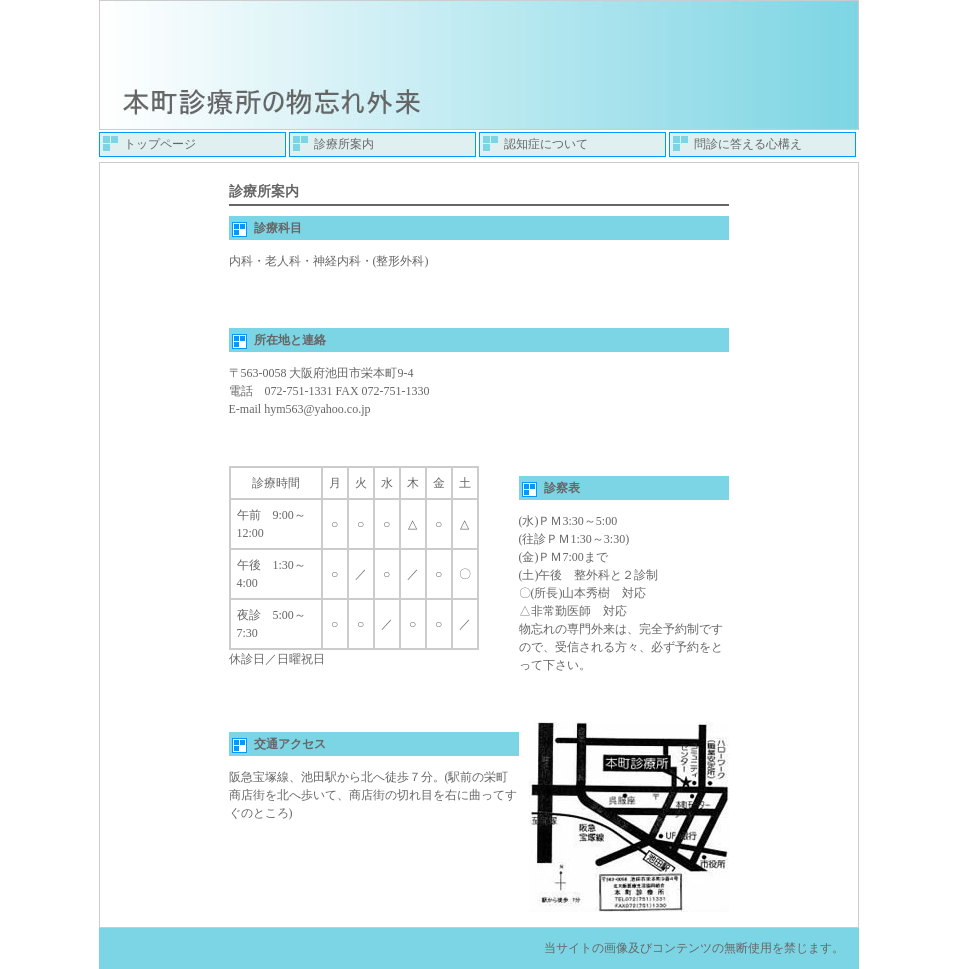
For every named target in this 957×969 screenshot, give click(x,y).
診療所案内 (344, 144)
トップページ (160, 144)
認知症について (546, 144)
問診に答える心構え (748, 144)
